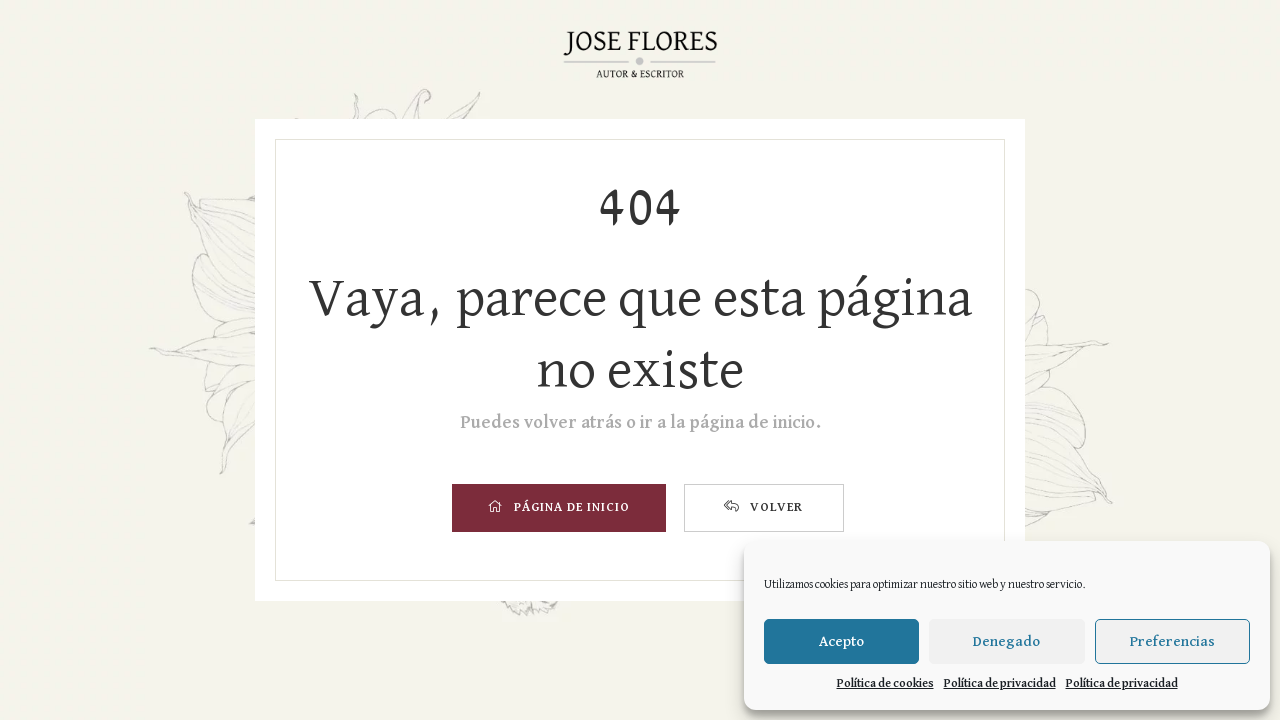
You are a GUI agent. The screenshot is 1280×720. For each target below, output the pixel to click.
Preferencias (1172, 641)
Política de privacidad (1000, 684)
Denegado (1006, 641)
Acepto (841, 641)
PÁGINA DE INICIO (559, 507)
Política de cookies (885, 684)
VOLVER (763, 507)
